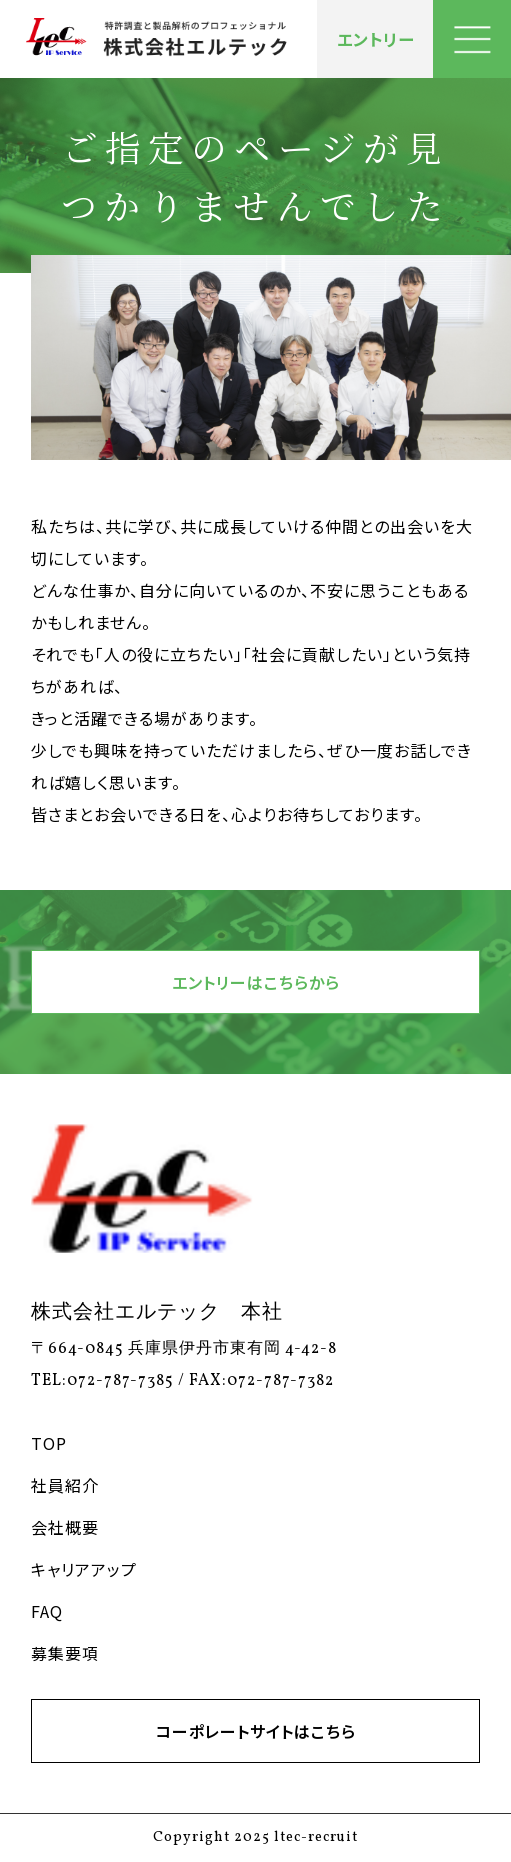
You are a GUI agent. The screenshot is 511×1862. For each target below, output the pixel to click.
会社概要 (65, 1527)
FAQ (47, 1611)
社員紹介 (65, 1485)
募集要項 (65, 1653)
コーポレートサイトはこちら (256, 1731)
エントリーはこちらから (256, 982)
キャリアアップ (84, 1569)
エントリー (375, 39)
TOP (49, 1443)
